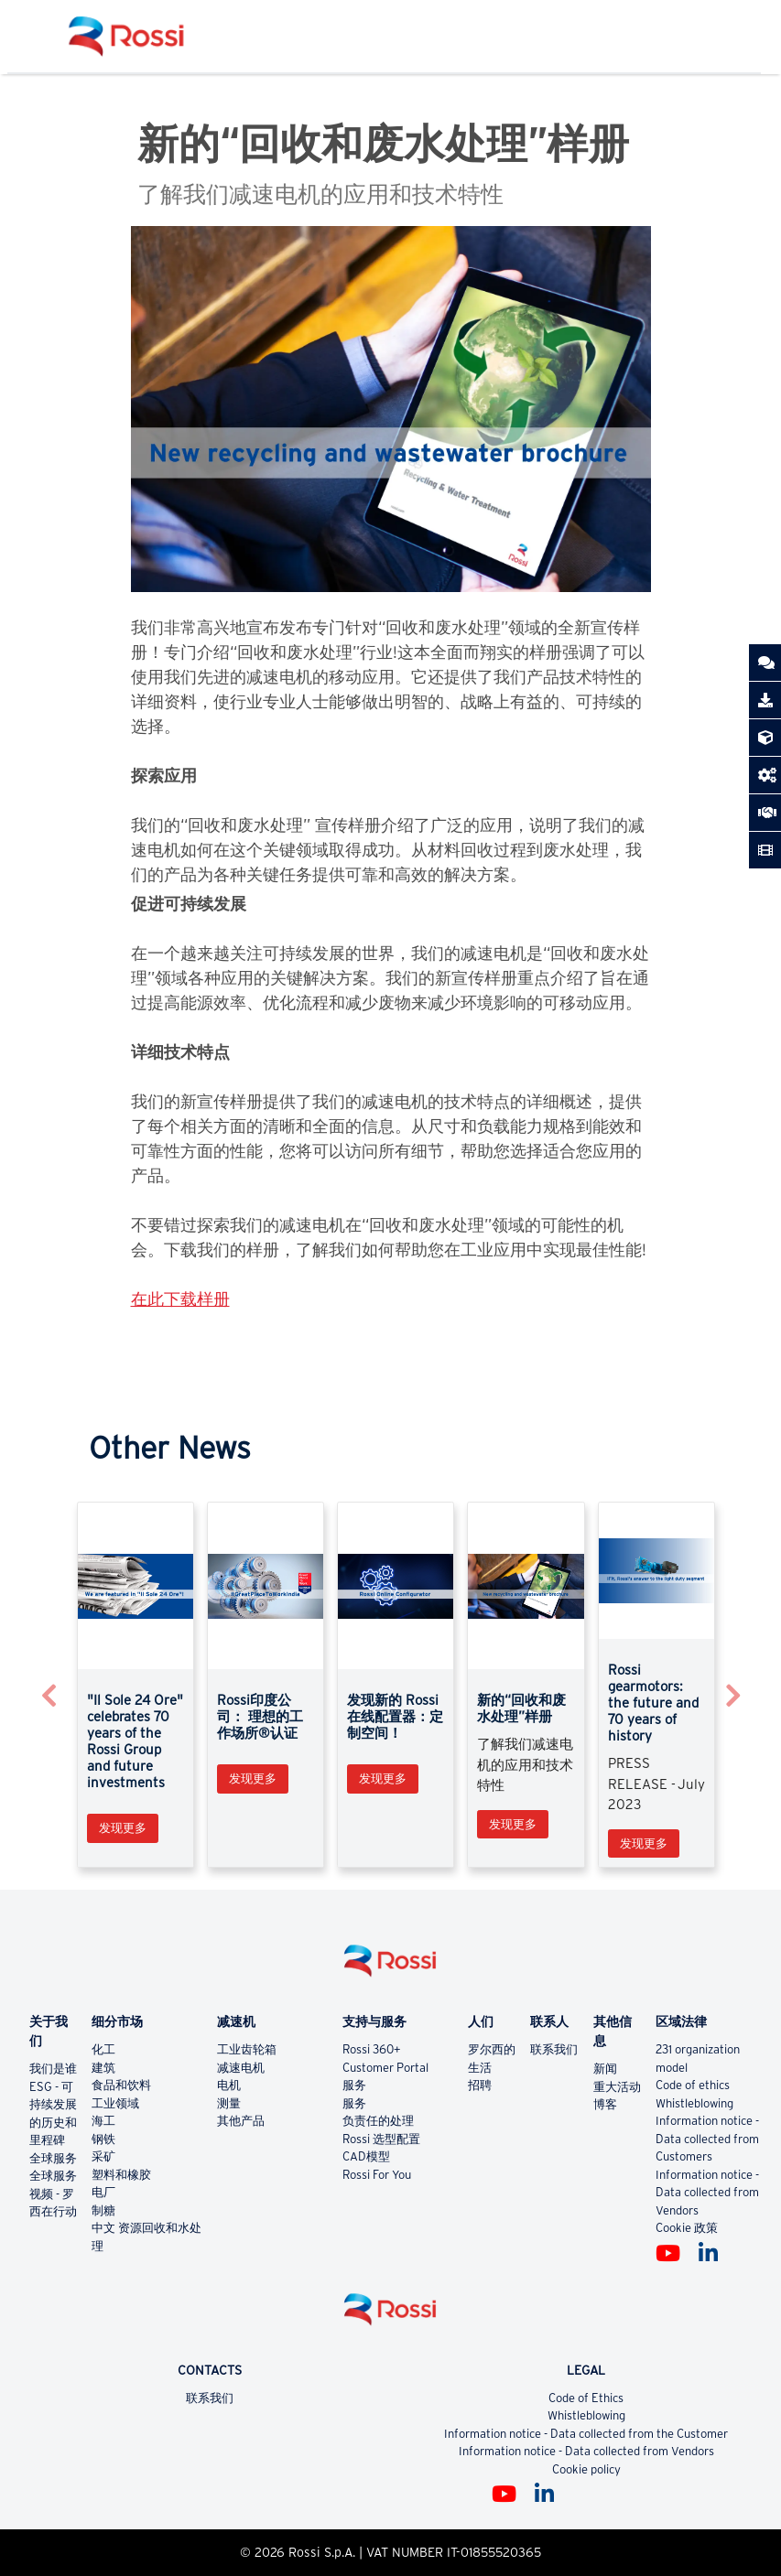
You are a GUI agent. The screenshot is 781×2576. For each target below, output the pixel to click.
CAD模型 (366, 2156)
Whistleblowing (694, 2103)
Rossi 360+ (371, 2049)
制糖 (103, 2210)
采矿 (103, 2156)
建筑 (103, 2068)
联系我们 (554, 2049)
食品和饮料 (121, 2085)
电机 (229, 2085)
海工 (103, 2121)
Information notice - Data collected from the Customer (586, 2434)
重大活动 (617, 2087)
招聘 (480, 2085)
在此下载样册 (180, 1299)
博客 (605, 2104)
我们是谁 (53, 2068)
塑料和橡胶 (121, 2175)
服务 (354, 2085)
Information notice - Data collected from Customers (707, 2138)
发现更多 (122, 1828)
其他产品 (241, 2121)
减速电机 (241, 2068)
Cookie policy (586, 2469)
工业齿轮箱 (247, 2049)
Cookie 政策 (687, 2228)
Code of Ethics (586, 2398)
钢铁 (103, 2139)
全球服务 (53, 2158)
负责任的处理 (378, 2121)
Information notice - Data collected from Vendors (707, 2192)
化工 (103, 2049)
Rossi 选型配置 (381, 2139)
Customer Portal (385, 2068)
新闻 (605, 2068)
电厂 (103, 2192)
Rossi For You (376, 2175)
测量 (229, 2103)
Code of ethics (693, 2085)
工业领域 (115, 2103)
